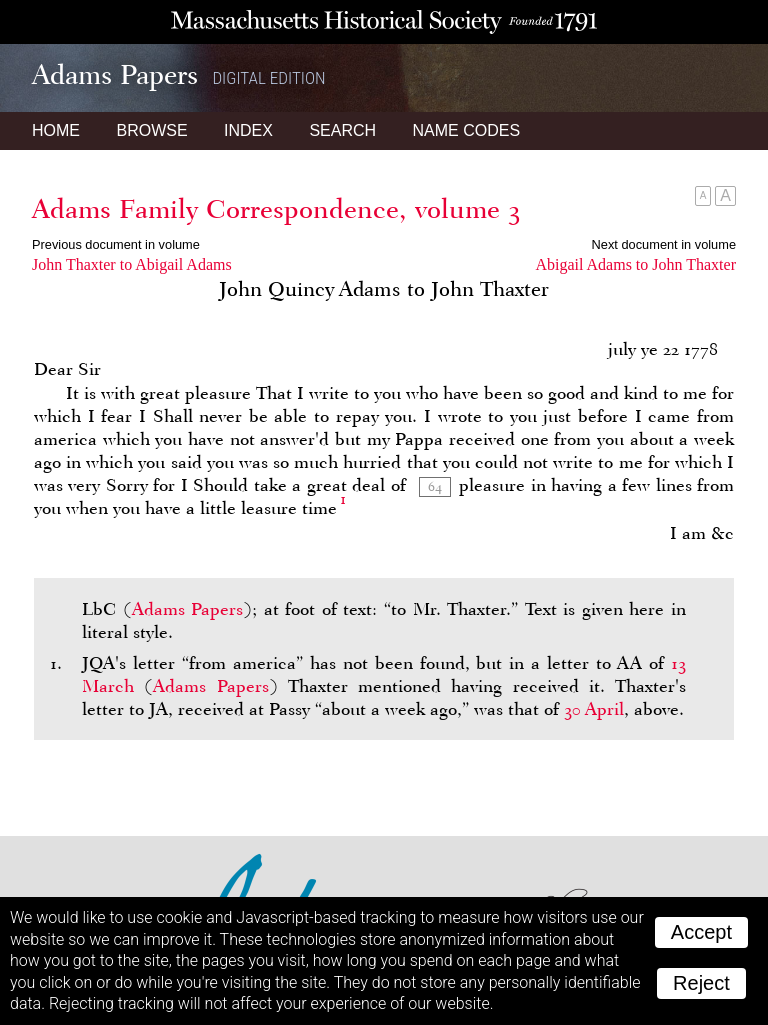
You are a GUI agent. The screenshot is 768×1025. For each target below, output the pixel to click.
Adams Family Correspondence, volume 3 (276, 209)
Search (342, 130)
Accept (701, 932)
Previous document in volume (116, 244)
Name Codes (467, 130)
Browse (151, 130)
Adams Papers (188, 609)
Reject (701, 983)
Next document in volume (664, 244)
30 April (594, 709)
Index (248, 130)
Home (56, 130)
